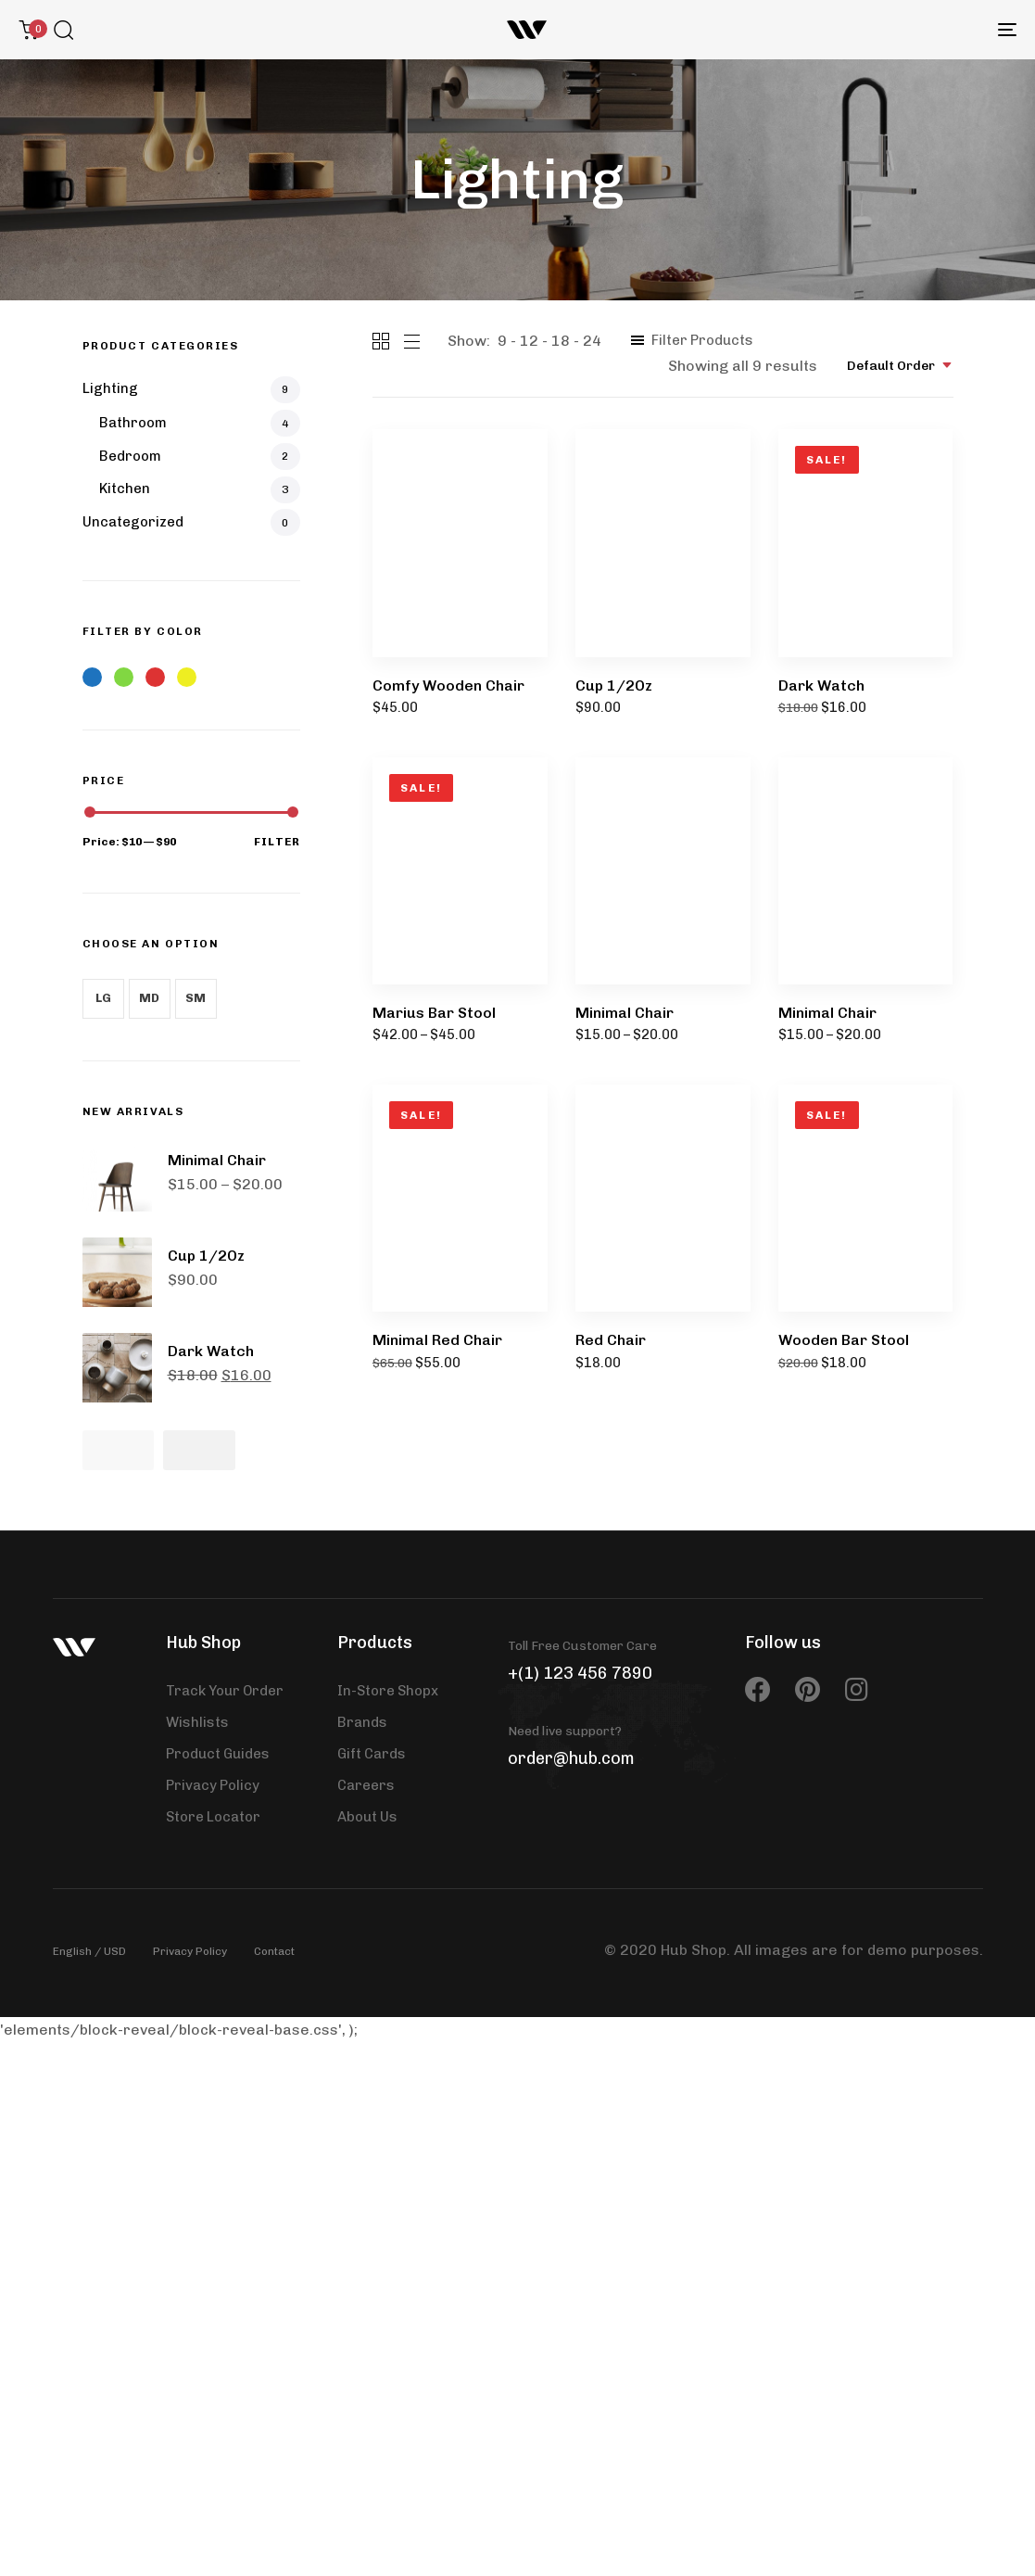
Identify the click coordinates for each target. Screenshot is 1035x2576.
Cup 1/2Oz (613, 685)
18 (560, 340)
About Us (367, 1816)
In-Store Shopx (387, 1690)
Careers (366, 1785)
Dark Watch (821, 685)
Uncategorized (132, 522)
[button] (63, 29)
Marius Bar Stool (434, 1013)
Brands (362, 1722)
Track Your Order (225, 1690)
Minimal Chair (624, 1013)
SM (195, 998)
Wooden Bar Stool (843, 1340)
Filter (277, 841)
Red (155, 677)
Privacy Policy (212, 1785)
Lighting (110, 388)
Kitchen (124, 488)
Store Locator (213, 1816)
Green (123, 677)
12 (529, 340)
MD (149, 998)
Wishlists (197, 1722)
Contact (274, 1951)
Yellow (186, 677)
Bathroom (133, 422)
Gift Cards (371, 1753)
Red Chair (610, 1340)
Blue (92, 677)
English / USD (89, 1951)
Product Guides (218, 1753)
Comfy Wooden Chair (448, 685)
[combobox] (900, 365)
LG (103, 998)
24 (592, 340)
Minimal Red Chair (437, 1340)
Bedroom (130, 456)
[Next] (199, 1450)
